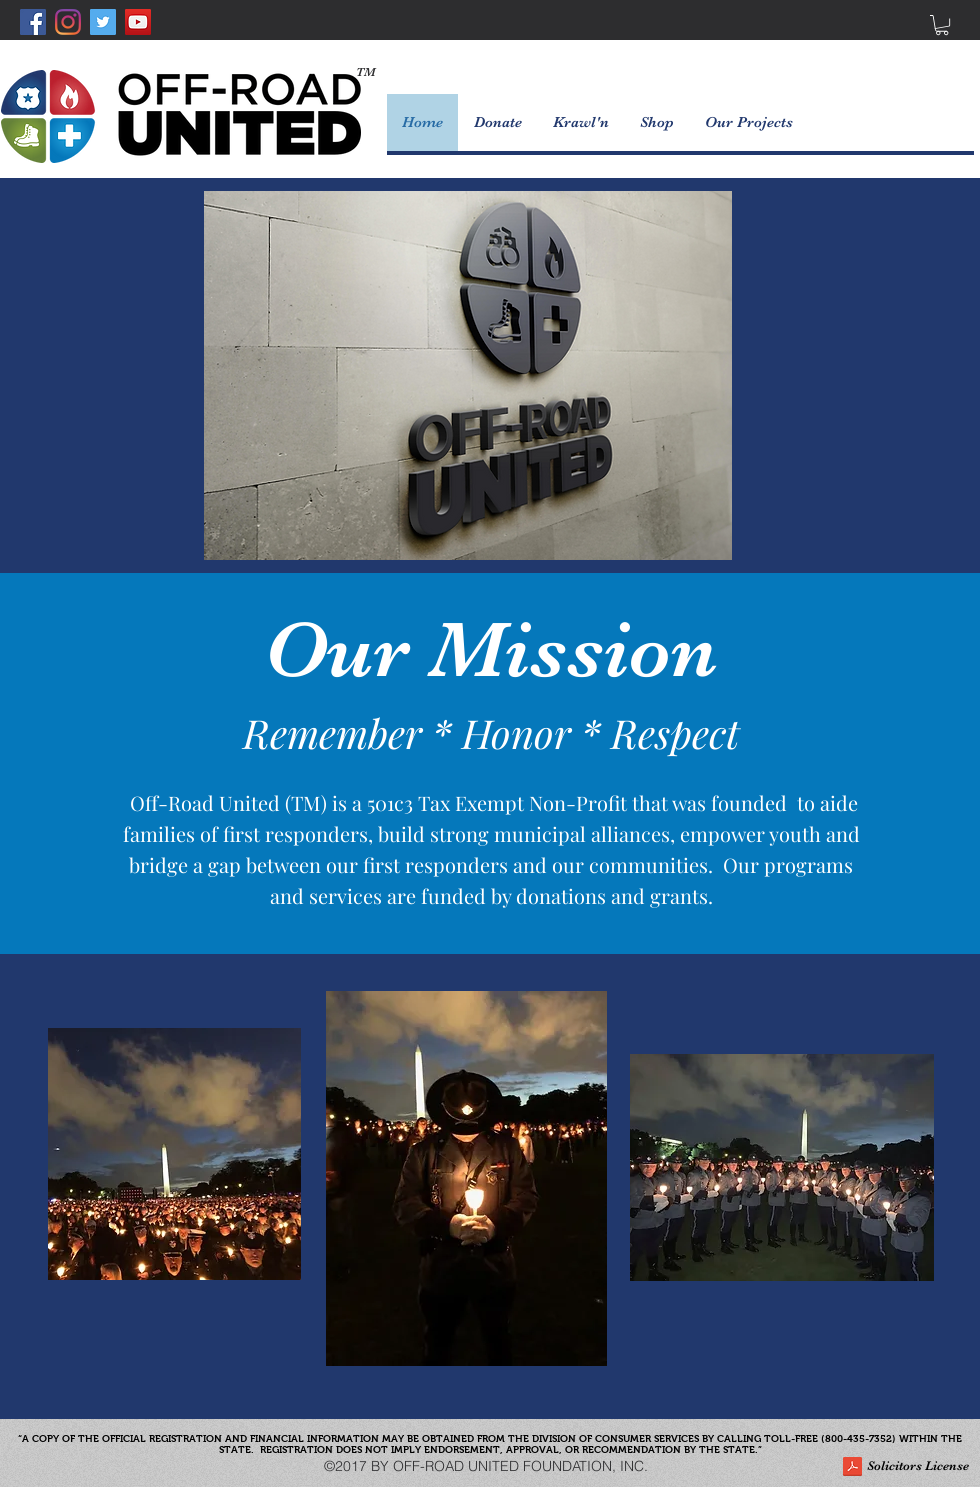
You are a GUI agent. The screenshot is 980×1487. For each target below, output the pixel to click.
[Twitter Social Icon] (103, 22)
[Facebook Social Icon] (33, 22)
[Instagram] (68, 22)
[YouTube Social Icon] (138, 22)
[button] (942, 25)
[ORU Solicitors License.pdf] (852, 1469)
